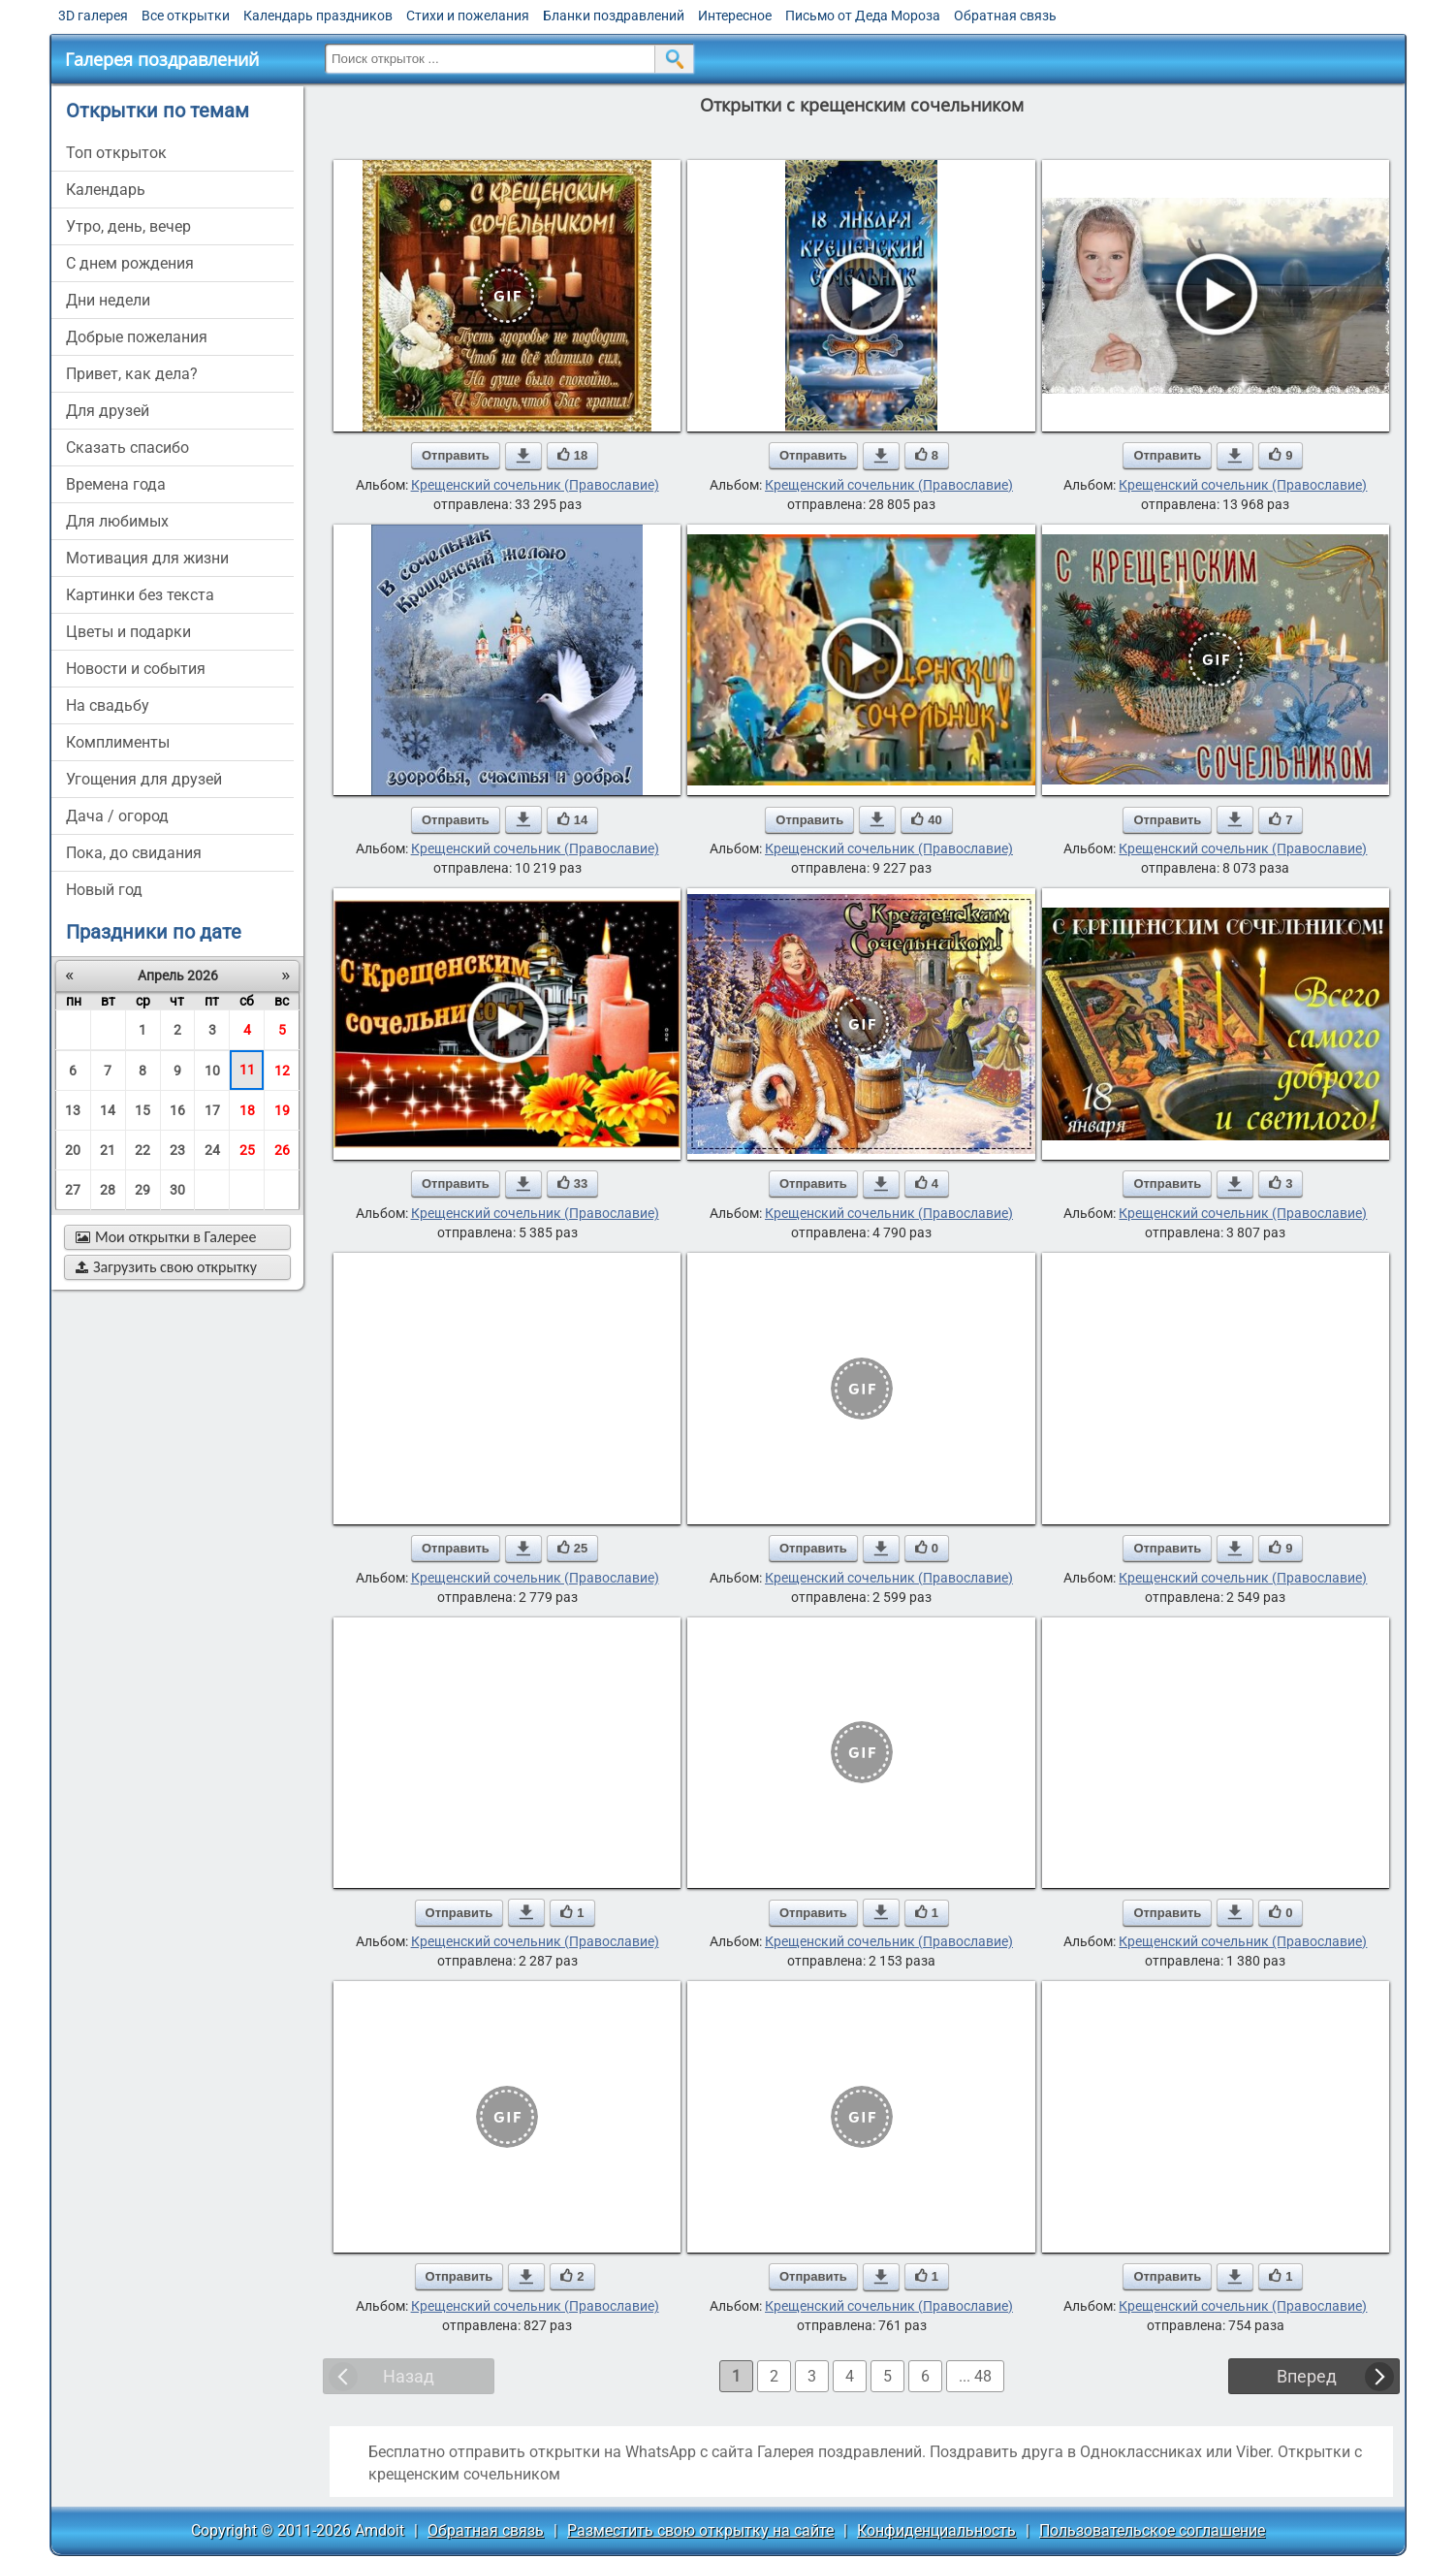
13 (72, 1110)
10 (212, 1070)
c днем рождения (130, 263)
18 (247, 1110)
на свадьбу (107, 705)
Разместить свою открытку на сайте (700, 2530)
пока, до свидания (134, 853)
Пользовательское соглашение (1152, 2530)
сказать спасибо (127, 447)
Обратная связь (1005, 15)
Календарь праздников (318, 15)
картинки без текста (140, 595)
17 (212, 1110)
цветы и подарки (128, 632)
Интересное (735, 15)
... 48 (975, 2376)
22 (142, 1150)
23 (177, 1150)
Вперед (1307, 2376)
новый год (104, 889)
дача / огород (117, 816)
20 (72, 1150)
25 (247, 1150)
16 (177, 1110)
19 (282, 1110)
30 (177, 1190)
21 (107, 1150)
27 (72, 1190)
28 (107, 1190)
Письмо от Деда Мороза (862, 15)
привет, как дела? (132, 374)
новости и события (136, 668)
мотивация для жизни (147, 558)
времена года (116, 484)
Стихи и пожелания (467, 15)
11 (247, 1069)
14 (107, 1110)
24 (212, 1150)
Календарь (105, 189)
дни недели (108, 300)
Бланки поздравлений (613, 15)
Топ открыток (116, 153)
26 (282, 1150)
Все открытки (186, 15)
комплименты (118, 742)
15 (142, 1110)
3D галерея (93, 15)
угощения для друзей (144, 779)
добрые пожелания (136, 337)
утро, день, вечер (128, 226)
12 (282, 1070)
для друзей (107, 410)
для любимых (117, 521)
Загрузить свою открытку (166, 1267)
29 (142, 1190)
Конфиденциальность (936, 2530)
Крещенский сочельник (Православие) (535, 485)
